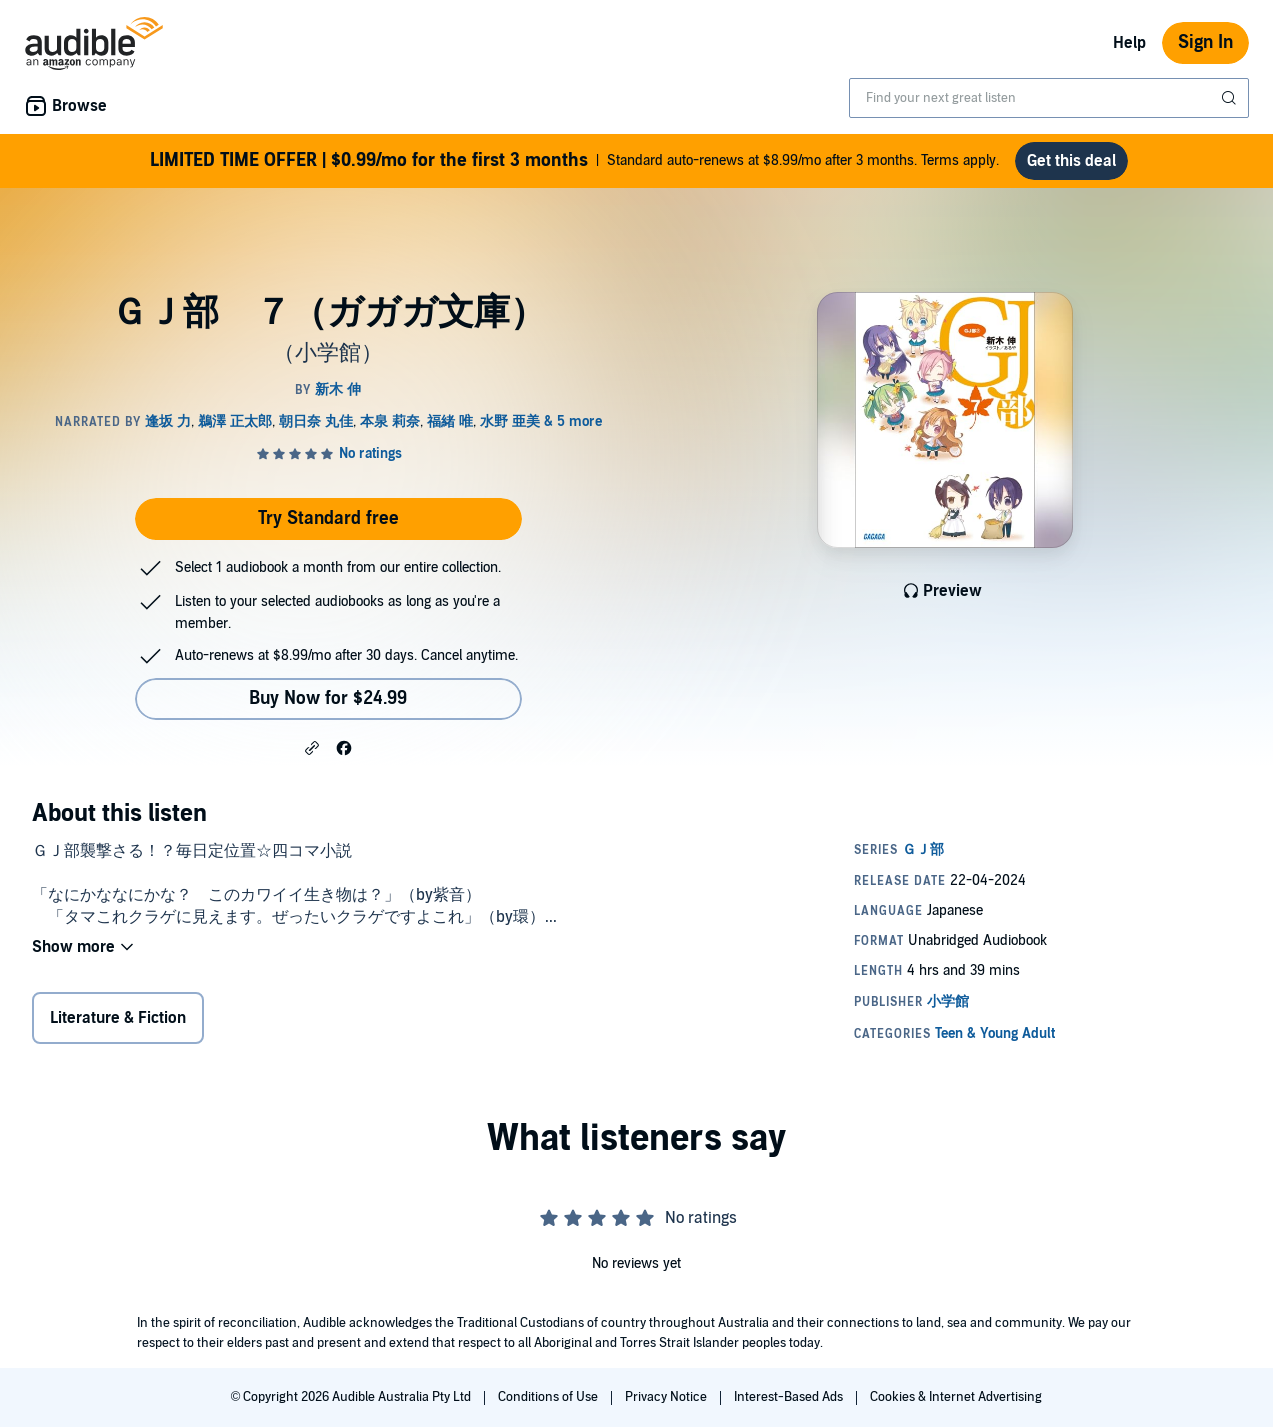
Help (1129, 43)
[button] (312, 747)
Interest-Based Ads (790, 1397)
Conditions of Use (549, 1397)
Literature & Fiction (118, 1018)
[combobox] (1049, 98)
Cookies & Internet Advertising (956, 1397)
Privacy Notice (667, 1397)
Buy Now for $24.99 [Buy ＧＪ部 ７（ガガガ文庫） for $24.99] (328, 698)
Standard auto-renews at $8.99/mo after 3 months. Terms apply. (574, 161)
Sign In (1205, 42)
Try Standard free (328, 518)
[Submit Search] (1231, 98)
